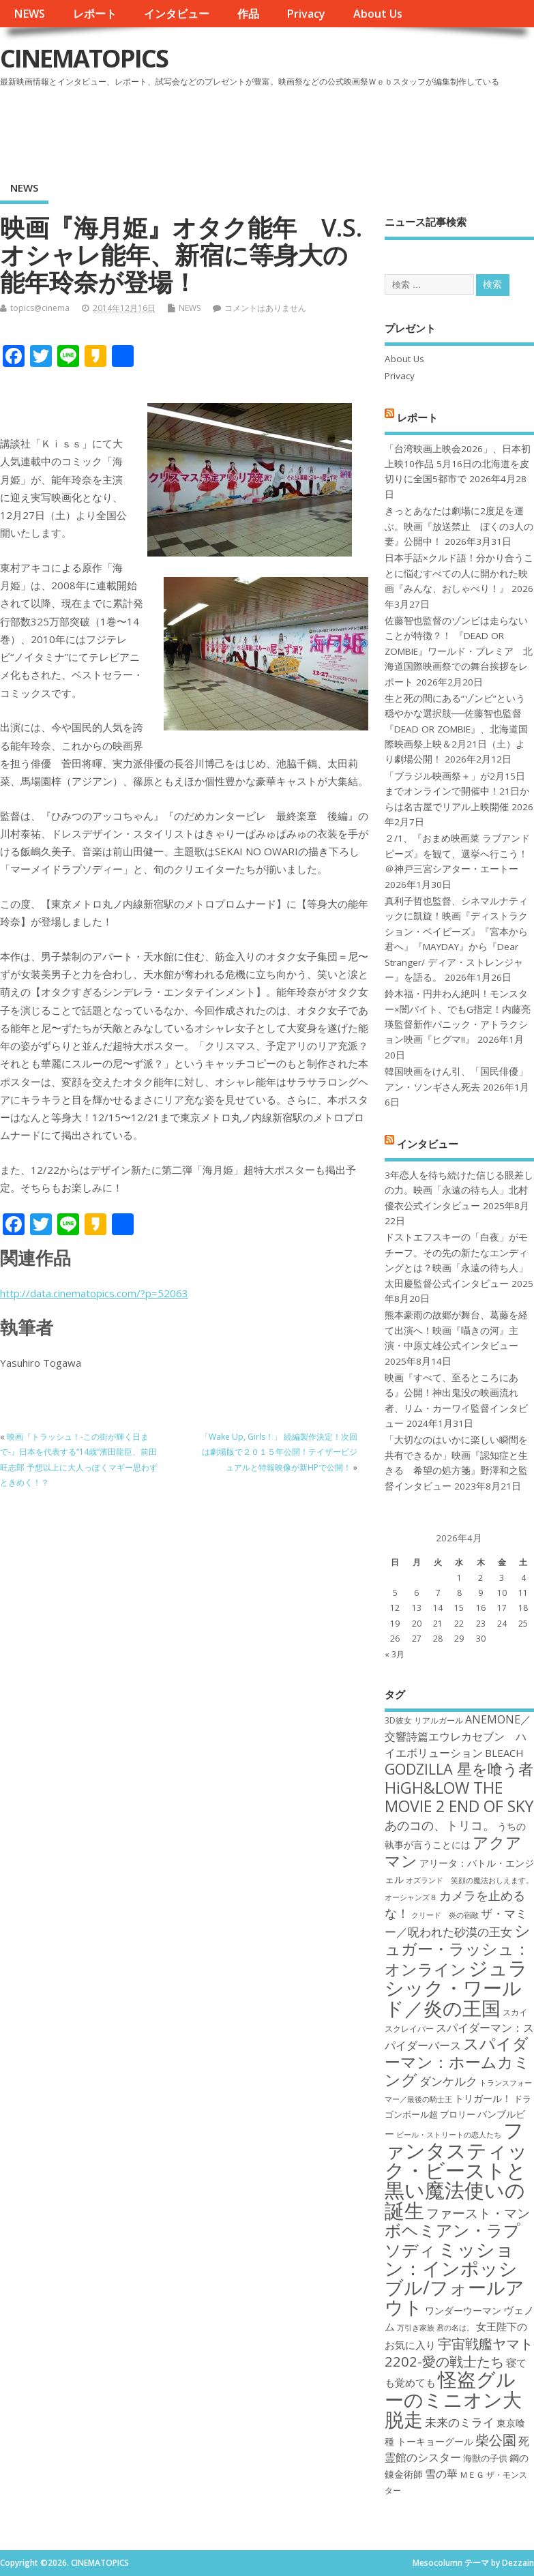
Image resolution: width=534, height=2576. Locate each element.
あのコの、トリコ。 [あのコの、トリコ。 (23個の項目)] (440, 1825)
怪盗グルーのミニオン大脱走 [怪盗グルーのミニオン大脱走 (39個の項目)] (453, 2399)
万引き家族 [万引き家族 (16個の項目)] (415, 2328)
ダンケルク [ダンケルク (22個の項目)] (448, 2081)
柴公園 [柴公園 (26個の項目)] (495, 2439)
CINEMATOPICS (84, 58)
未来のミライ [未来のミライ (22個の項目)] (459, 2422)
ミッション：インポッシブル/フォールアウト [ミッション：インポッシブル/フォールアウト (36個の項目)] (454, 2278)
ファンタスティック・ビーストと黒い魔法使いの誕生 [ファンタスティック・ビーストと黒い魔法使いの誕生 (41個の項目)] (456, 2170)
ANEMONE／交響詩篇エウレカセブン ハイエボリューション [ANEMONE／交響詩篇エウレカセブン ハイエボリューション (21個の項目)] (458, 1736)
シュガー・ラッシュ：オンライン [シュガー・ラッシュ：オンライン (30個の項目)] (458, 1949)
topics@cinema (40, 308)
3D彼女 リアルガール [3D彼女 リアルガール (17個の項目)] (424, 1720)
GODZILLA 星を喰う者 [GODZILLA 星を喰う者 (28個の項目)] (459, 1769)
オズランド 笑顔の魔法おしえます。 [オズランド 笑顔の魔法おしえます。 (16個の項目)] (469, 1880)
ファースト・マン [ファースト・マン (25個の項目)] (478, 2213)
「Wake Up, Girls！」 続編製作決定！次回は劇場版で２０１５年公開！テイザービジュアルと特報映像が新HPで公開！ (279, 1452)
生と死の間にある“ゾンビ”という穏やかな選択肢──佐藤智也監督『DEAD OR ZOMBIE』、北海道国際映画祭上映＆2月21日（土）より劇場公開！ (456, 729)
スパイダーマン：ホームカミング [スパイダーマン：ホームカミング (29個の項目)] (457, 2061)
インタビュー (176, 13)
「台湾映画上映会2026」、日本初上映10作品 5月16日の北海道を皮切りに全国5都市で (458, 464)
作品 (248, 13)
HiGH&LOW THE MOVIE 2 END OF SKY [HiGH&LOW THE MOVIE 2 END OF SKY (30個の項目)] (459, 1797)
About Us (377, 13)
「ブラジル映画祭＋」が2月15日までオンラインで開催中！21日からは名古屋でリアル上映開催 (457, 791)
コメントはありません (265, 308)
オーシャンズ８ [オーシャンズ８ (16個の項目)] (411, 1897)
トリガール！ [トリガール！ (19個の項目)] (482, 2098)
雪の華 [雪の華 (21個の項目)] (441, 2473)
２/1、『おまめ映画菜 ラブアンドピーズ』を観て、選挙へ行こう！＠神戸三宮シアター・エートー (457, 853)
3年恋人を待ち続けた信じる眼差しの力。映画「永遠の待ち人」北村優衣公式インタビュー (459, 1190)
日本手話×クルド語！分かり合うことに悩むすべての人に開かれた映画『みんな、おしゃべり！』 (459, 573)
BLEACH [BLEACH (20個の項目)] (504, 1753)
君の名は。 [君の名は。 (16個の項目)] (455, 2328)
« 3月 (394, 1654)
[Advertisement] (274, 129)
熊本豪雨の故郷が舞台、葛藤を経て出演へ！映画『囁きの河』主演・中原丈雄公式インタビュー (456, 1330)
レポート (95, 13)
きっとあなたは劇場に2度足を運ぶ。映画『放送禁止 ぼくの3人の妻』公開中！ (459, 526)
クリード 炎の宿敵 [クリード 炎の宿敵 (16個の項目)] (445, 1915)
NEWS (29, 13)
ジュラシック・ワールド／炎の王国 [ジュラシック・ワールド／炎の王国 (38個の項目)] (456, 1988)
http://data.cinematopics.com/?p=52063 (94, 1293)
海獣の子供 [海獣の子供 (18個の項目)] (485, 2458)
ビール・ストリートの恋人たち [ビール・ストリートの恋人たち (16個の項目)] (448, 2135)
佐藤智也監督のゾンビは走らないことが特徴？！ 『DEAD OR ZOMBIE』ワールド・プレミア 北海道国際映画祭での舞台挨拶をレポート (459, 651)
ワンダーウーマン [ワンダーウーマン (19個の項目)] (463, 2310)
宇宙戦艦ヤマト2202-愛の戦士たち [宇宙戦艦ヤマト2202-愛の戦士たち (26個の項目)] (459, 2352)
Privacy (305, 13)
